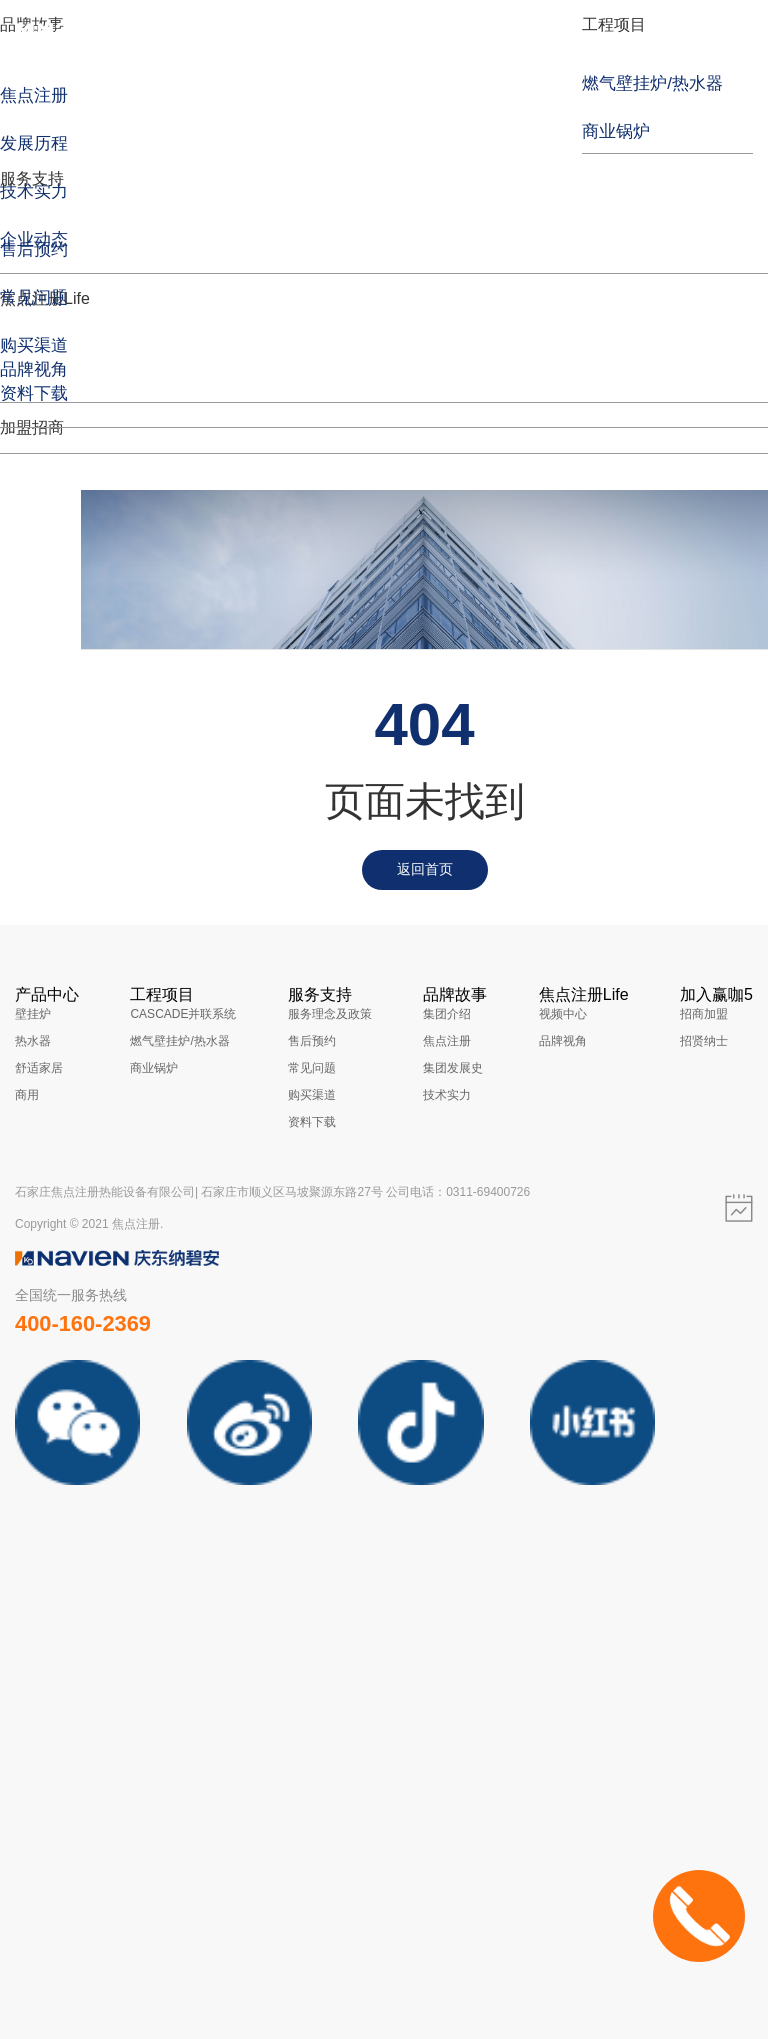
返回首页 (425, 869)
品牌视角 (563, 1041)
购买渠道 (312, 1095)
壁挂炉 (33, 1014)
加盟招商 (32, 427)
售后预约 (312, 1041)
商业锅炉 (154, 1068)
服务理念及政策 (330, 1014)
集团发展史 (453, 1068)
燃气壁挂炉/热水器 (179, 1041)
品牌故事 (455, 994)
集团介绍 (447, 1014)
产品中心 (47, 994)
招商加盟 (704, 1014)
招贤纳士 (704, 1041)
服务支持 (32, 178)
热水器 (33, 1041)
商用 (27, 1095)
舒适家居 (39, 1068)
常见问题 (312, 1068)
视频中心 (563, 1014)
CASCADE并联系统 (183, 1014)
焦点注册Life (584, 994)
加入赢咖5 (716, 994)
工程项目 (614, 24)
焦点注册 (447, 1041)
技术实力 (447, 1095)
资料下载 (312, 1122)
